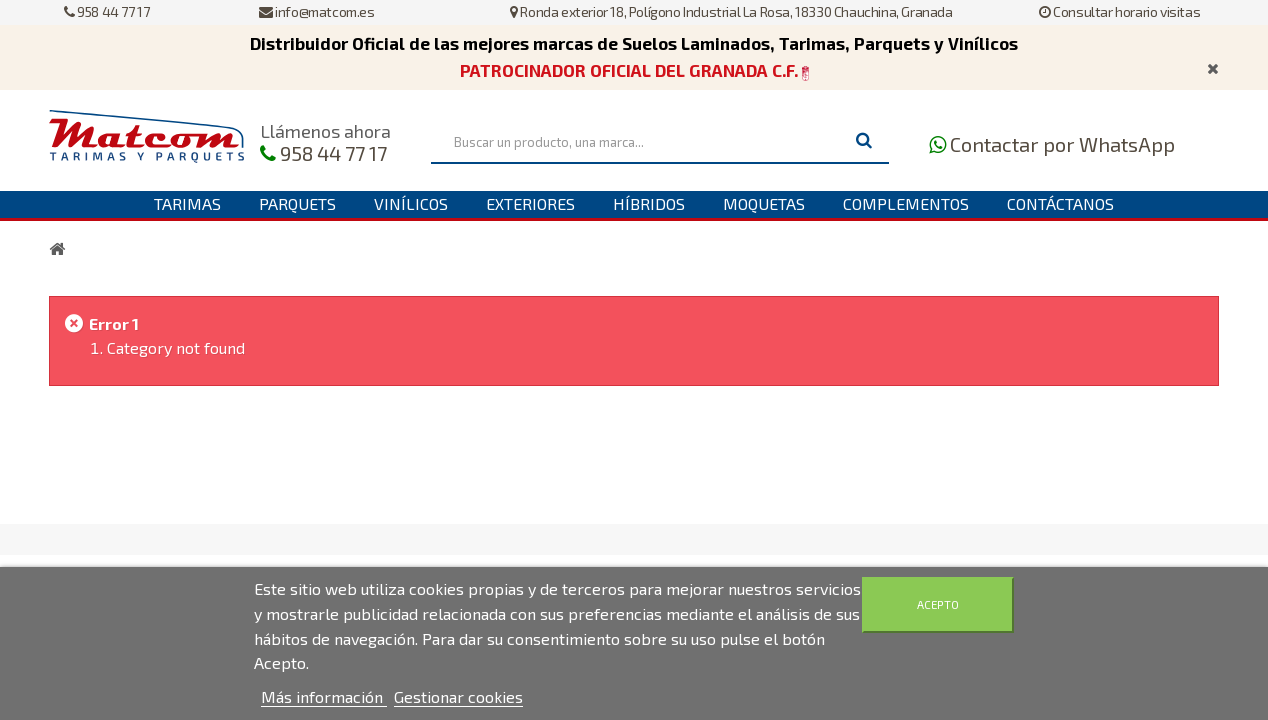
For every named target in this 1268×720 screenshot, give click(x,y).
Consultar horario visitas (1119, 11)
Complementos (906, 203)
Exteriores (530, 203)
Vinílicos (411, 203)
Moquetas (764, 203)
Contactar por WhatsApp (1062, 144)
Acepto (938, 604)
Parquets (297, 203)
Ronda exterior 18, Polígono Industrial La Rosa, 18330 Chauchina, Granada (731, 11)
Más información (324, 696)
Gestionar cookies (458, 696)
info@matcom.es (317, 11)
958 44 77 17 (106, 11)
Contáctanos (1060, 203)
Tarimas (187, 203)
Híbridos (649, 203)
